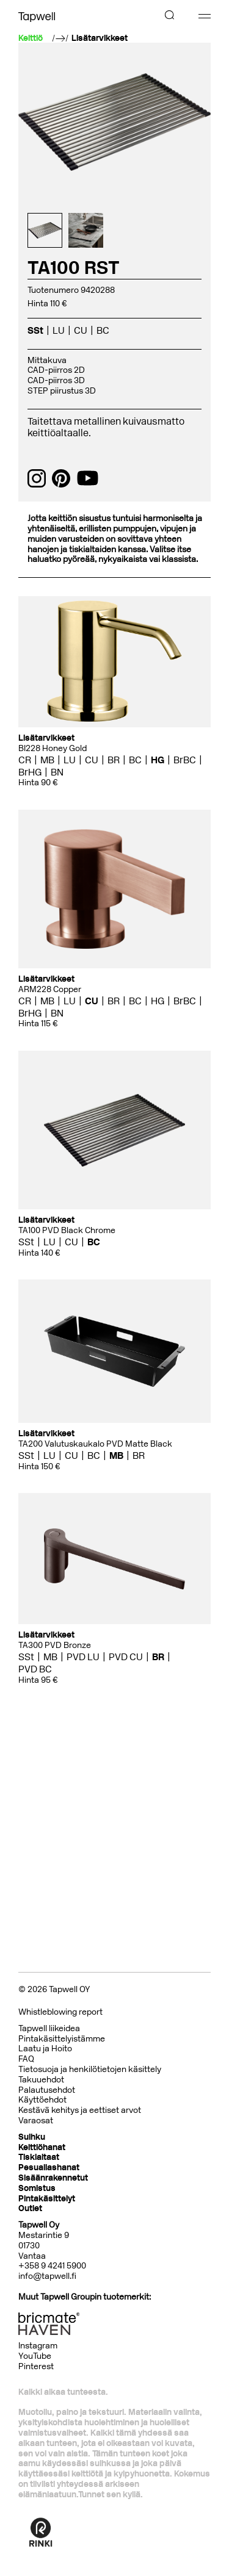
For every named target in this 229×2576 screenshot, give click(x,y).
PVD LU (83, 1657)
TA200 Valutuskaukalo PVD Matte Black (95, 1444)
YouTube (34, 2356)
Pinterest (36, 2366)
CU (80, 330)
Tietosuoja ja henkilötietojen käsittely (89, 2069)
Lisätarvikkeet (99, 38)
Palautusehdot (46, 2090)
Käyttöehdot (42, 2100)
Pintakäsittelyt (46, 2198)
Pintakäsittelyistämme (61, 2039)
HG (157, 760)
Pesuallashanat (48, 2167)
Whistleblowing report (60, 2012)
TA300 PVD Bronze (54, 1645)
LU (59, 330)
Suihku (31, 2137)
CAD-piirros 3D (56, 380)
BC (102, 330)
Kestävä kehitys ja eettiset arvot (79, 2110)
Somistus (37, 2188)
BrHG (30, 772)
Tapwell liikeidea (49, 2028)
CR (24, 760)
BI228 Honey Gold (52, 748)
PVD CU (126, 1657)
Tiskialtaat (38, 2157)
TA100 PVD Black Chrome (66, 1230)
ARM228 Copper (49, 989)
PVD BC (35, 1669)
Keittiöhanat (41, 2147)
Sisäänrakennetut (53, 2178)
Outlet (30, 2208)
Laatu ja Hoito (45, 2048)
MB (47, 760)
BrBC (184, 760)
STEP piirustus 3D (61, 391)
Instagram (37, 2345)
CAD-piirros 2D (56, 370)
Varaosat (35, 2120)
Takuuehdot (41, 2079)
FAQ (26, 2059)
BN (57, 772)
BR (113, 760)
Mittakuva (47, 360)
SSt (35, 330)
